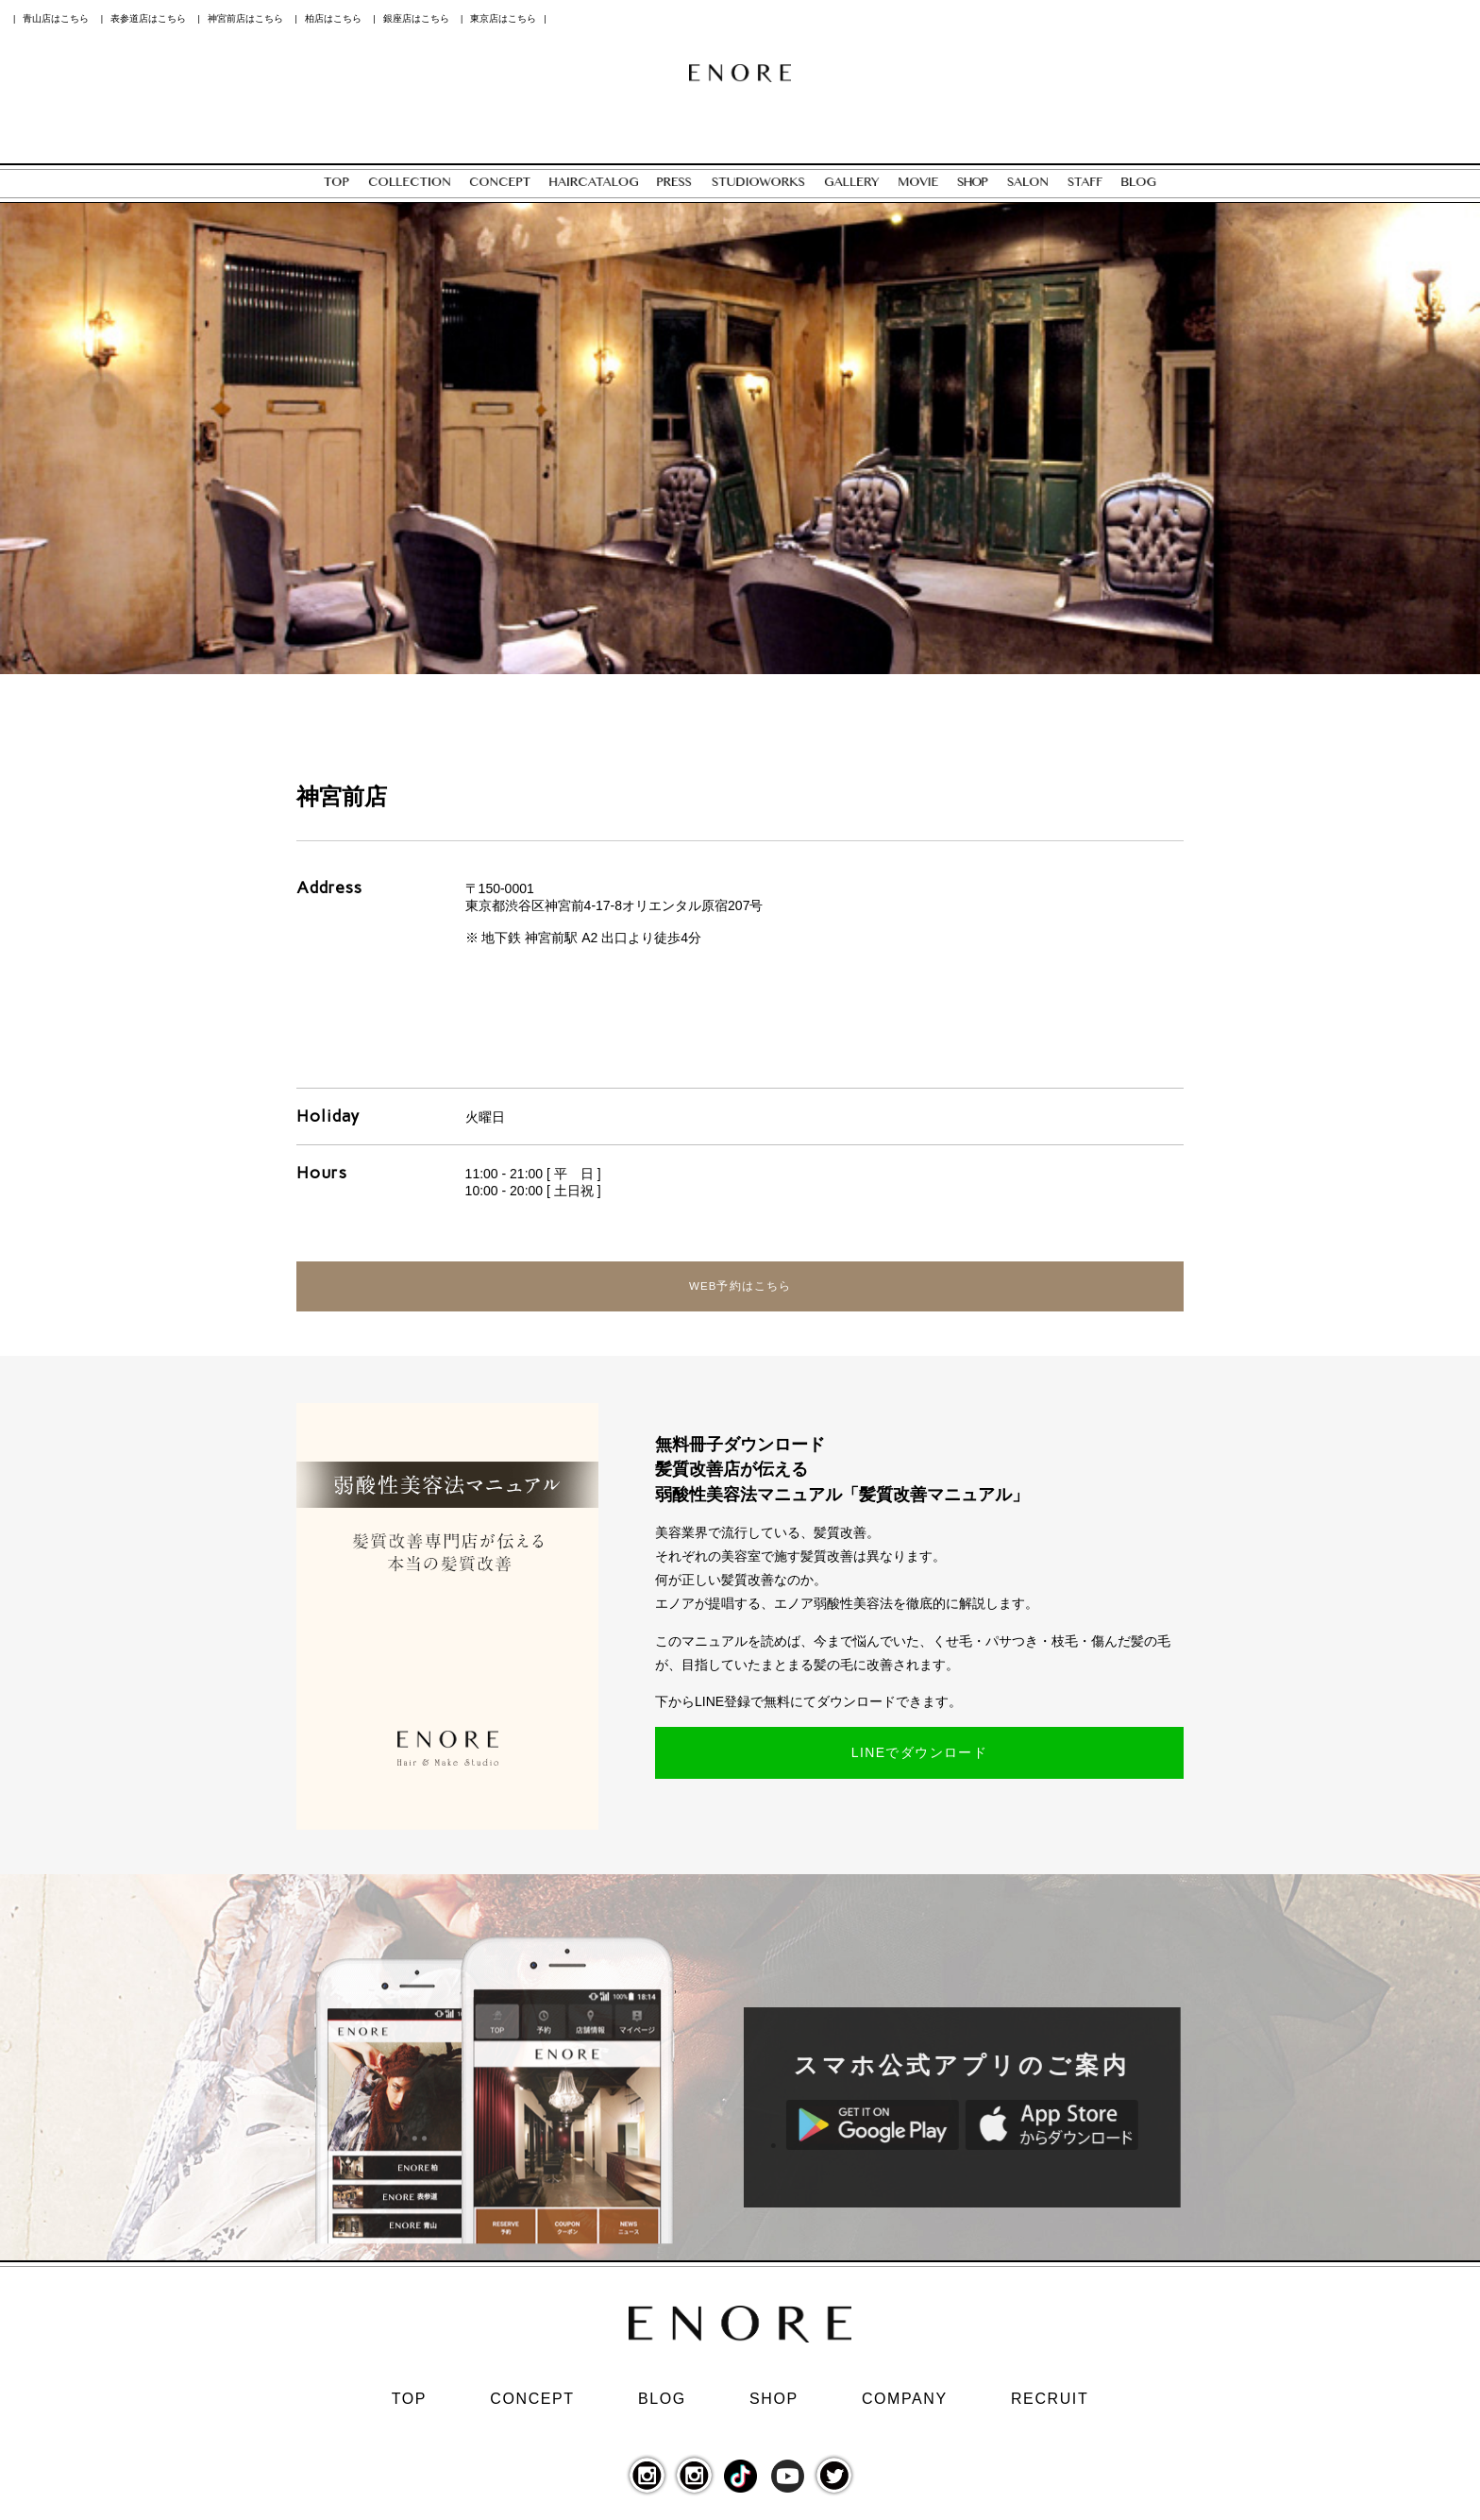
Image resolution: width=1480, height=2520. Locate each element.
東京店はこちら (503, 18)
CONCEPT (532, 2407)
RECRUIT (1049, 2407)
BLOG (662, 2407)
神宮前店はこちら (245, 18)
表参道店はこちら (148, 18)
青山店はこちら (56, 18)
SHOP (774, 2407)
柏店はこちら (333, 18)
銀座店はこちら (416, 18)
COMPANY (905, 2407)
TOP (409, 2407)
